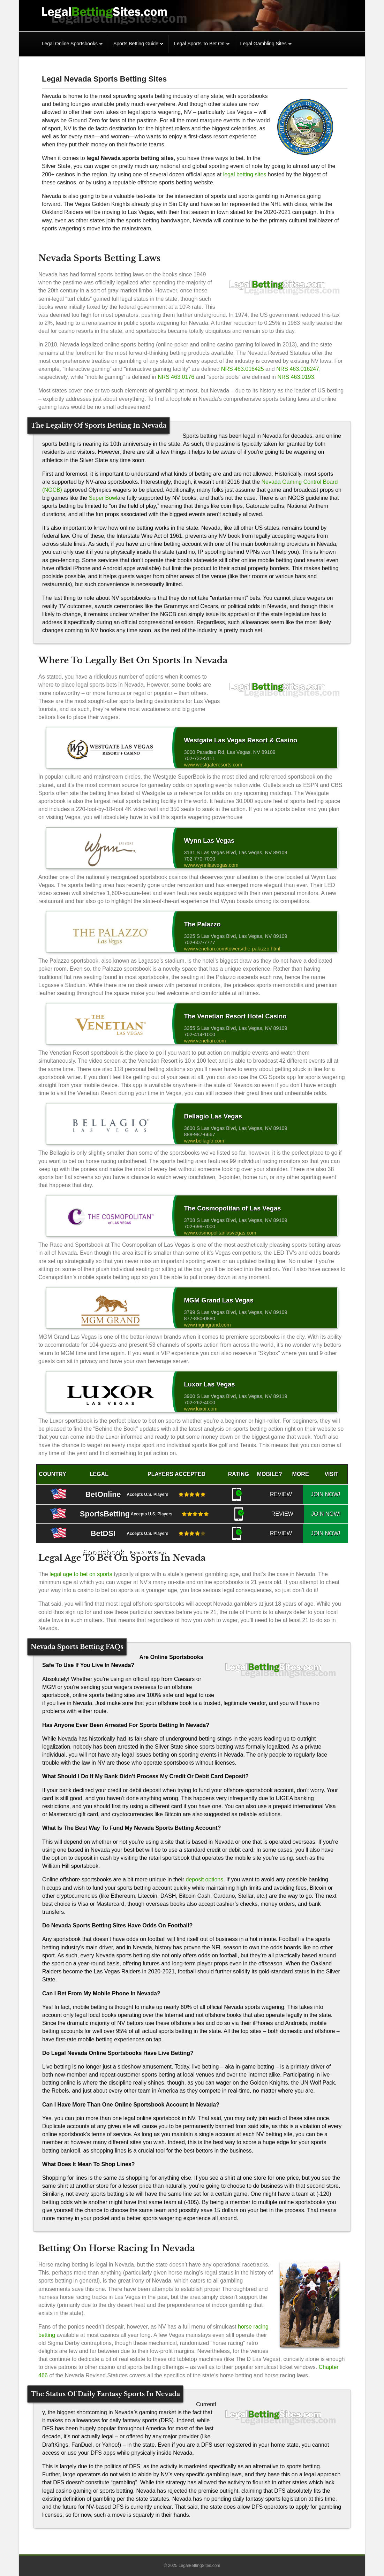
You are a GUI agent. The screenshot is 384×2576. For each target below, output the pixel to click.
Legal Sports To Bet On (199, 43)
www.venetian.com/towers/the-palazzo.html (232, 948)
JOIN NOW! (332, 1494)
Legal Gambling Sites (263, 43)
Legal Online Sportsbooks (70, 43)
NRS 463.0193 (295, 377)
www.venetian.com (205, 1041)
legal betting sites (244, 174)
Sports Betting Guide (135, 43)
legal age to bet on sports (82, 1574)
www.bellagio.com (204, 1141)
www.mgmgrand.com (207, 1325)
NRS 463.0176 (176, 377)
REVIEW (301, 1494)
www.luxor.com (200, 1409)
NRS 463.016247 (297, 369)
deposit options (205, 1879)
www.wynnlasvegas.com (211, 865)
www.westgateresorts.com (213, 764)
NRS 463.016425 (242, 369)
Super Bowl (103, 498)
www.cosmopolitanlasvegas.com (220, 1233)
